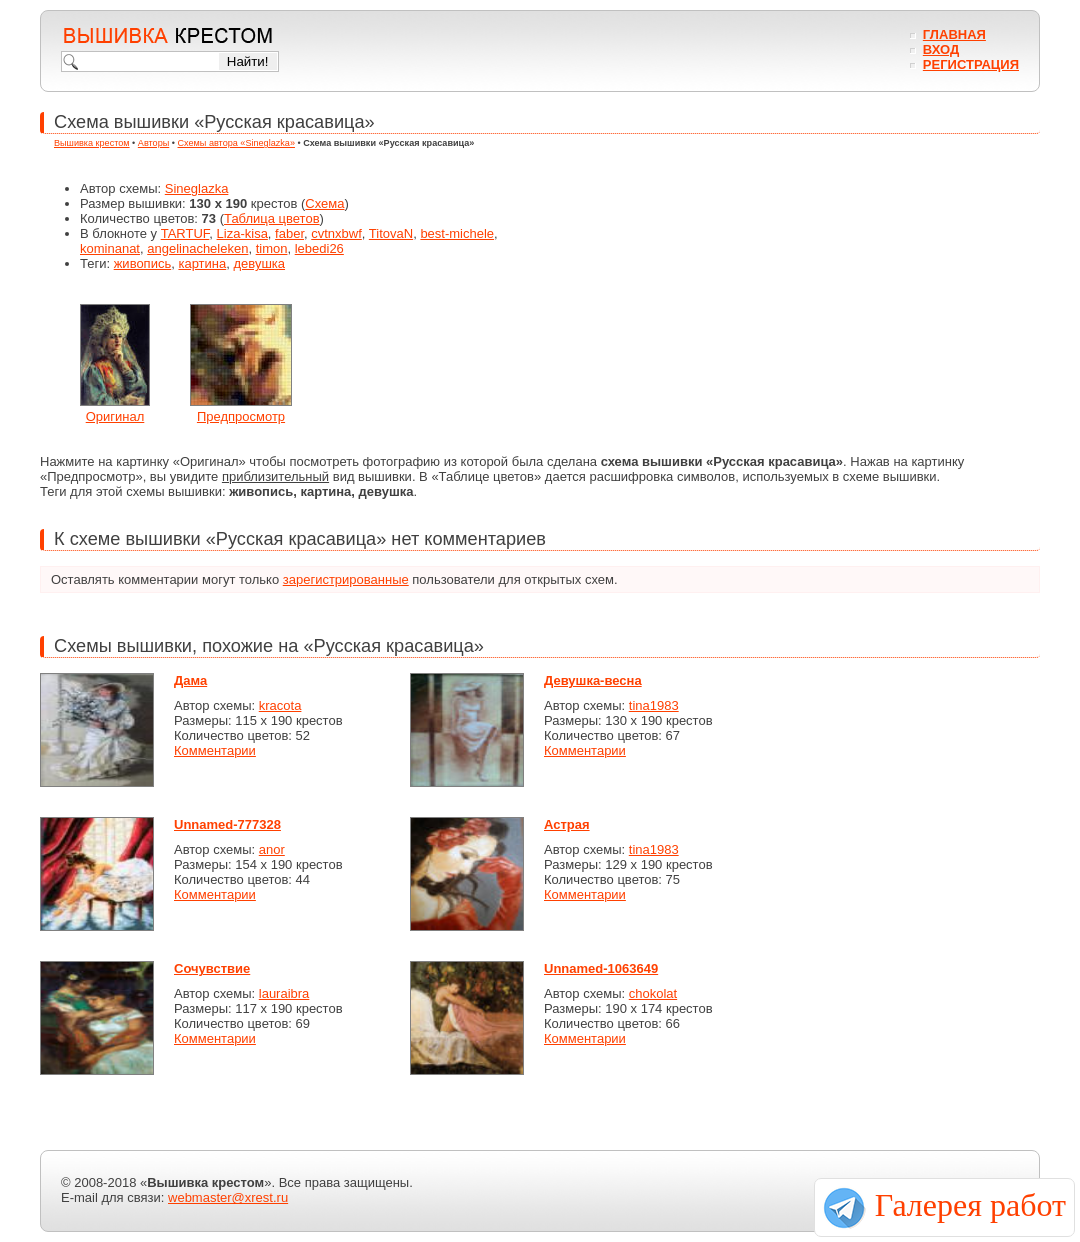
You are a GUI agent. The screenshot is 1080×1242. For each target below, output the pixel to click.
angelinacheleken (197, 248)
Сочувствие (212, 968)
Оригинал (115, 416)
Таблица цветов (272, 218)
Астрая (567, 824)
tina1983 (654, 705)
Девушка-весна (593, 680)
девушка (259, 263)
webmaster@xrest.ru (228, 1197)
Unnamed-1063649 (601, 968)
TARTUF (185, 233)
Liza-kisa (242, 233)
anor (272, 849)
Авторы (153, 143)
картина (202, 263)
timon (272, 248)
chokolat (653, 993)
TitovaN (391, 233)
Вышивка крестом (92, 143)
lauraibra (284, 993)
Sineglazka (197, 188)
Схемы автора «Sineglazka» (236, 143)
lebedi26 (319, 248)
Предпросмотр (241, 416)
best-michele (457, 233)
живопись (143, 263)
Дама (190, 680)
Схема (324, 203)
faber (289, 233)
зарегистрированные (346, 579)
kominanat (110, 248)
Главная (954, 34)
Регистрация (971, 64)
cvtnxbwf (336, 233)
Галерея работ (970, 1205)
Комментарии (215, 750)
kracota (280, 705)
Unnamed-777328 (227, 824)
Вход (941, 49)
